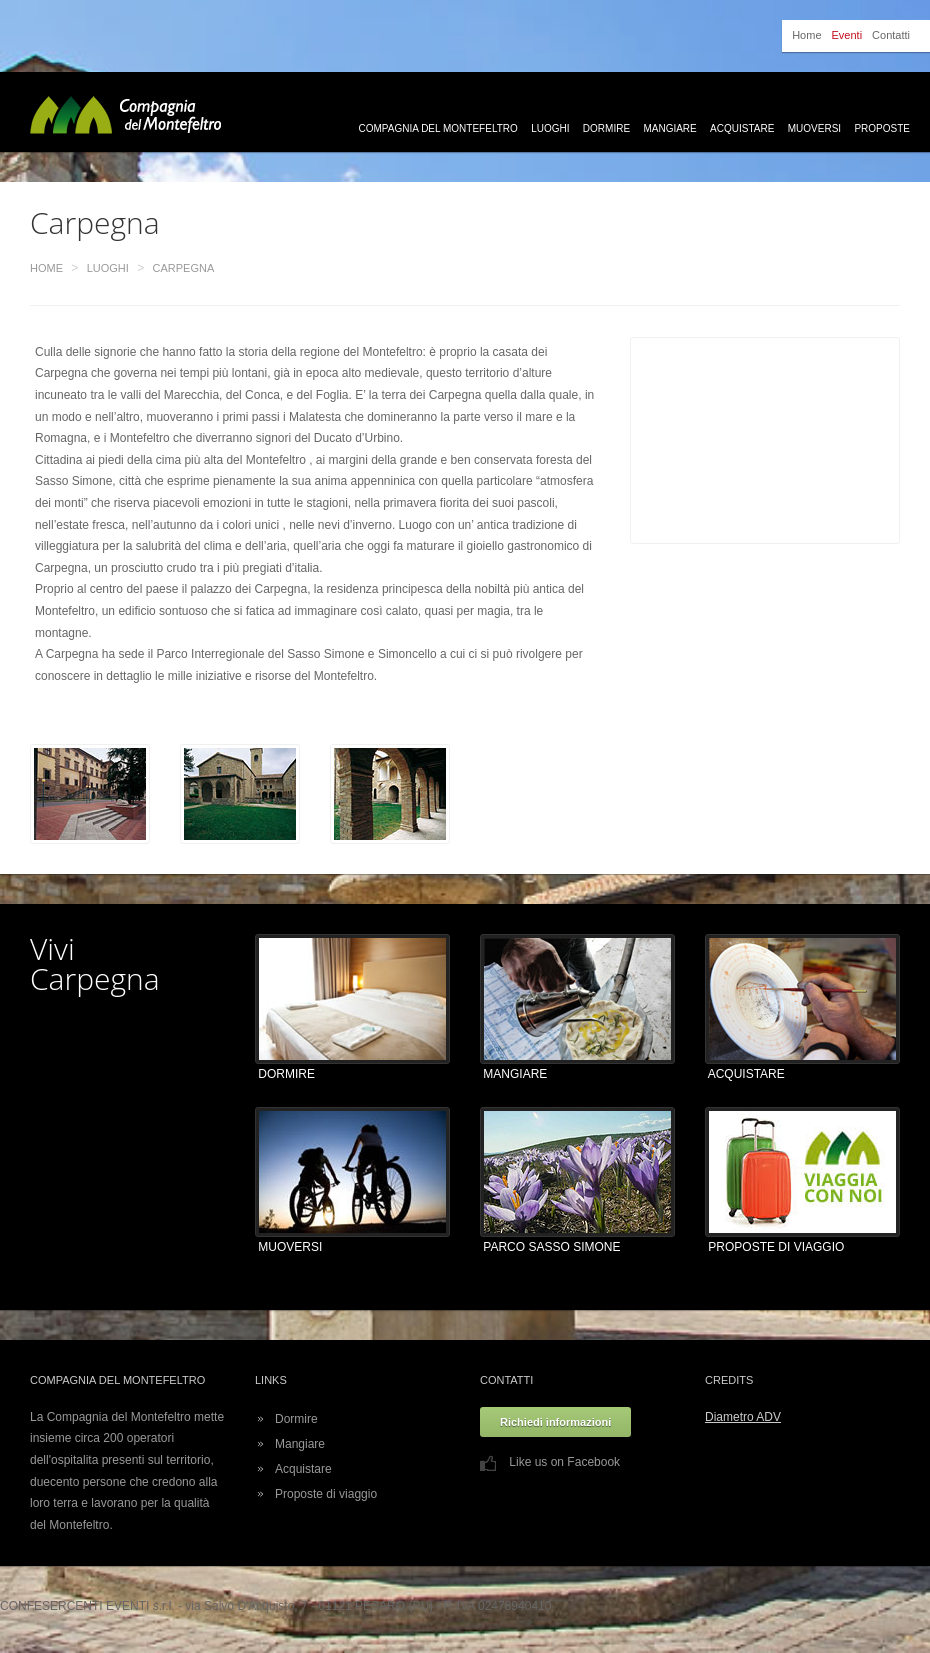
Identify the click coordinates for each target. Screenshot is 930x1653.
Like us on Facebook (550, 1462)
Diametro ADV (743, 1417)
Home (806, 35)
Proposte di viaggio (326, 1494)
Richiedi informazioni (555, 1422)
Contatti (891, 35)
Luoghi (550, 128)
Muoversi (814, 128)
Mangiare (669, 128)
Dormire (606, 128)
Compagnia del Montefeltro (438, 128)
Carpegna (184, 268)
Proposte (882, 128)
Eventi (847, 35)
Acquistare (742, 128)
